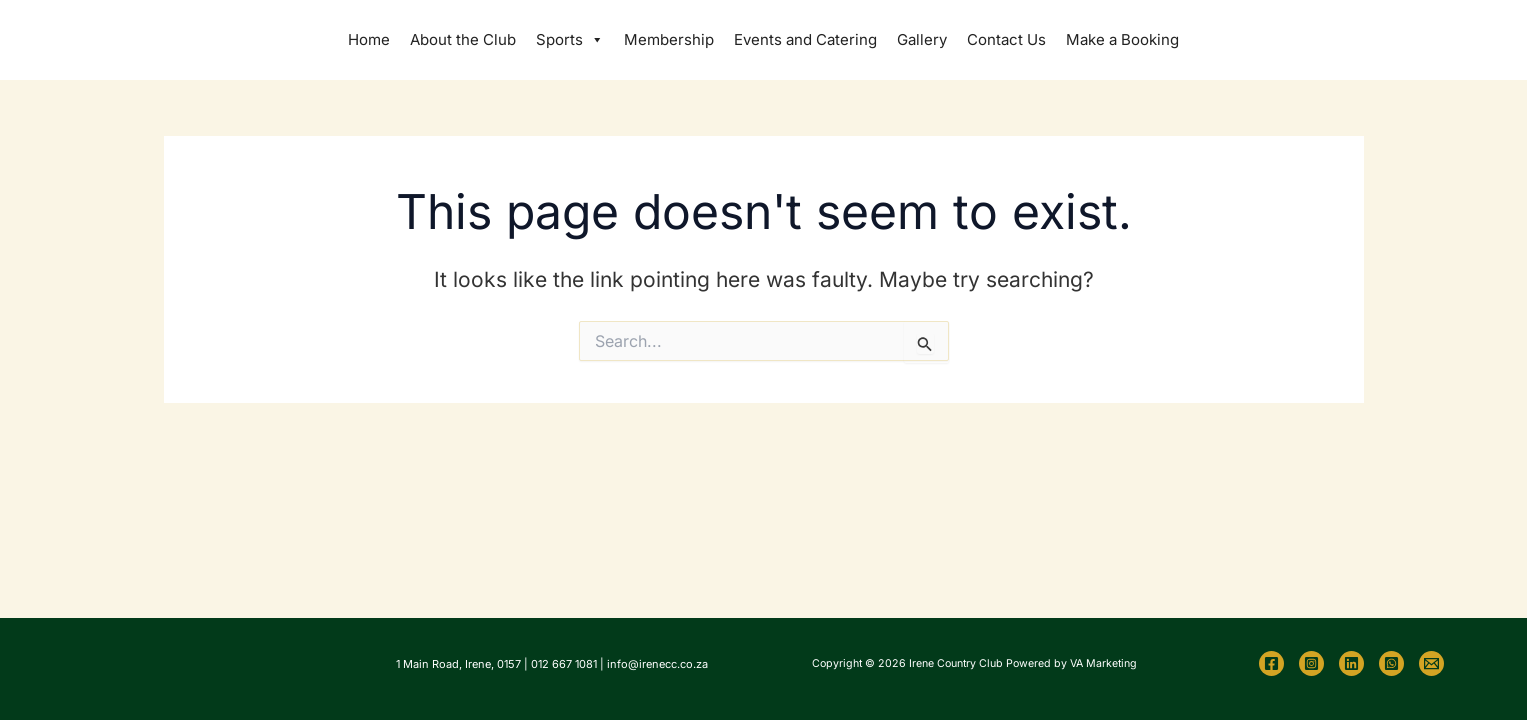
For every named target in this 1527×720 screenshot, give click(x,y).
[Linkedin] (1351, 663)
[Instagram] (1311, 663)
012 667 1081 (564, 664)
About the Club (463, 39)
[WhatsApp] (1391, 663)
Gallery (922, 39)
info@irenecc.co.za (657, 664)
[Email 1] (1431, 663)
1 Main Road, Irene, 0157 (458, 664)
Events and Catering (805, 39)
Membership (669, 39)
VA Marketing (1103, 663)
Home (369, 39)
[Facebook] (1271, 663)
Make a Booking (1122, 39)
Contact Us (1006, 39)
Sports (570, 40)
